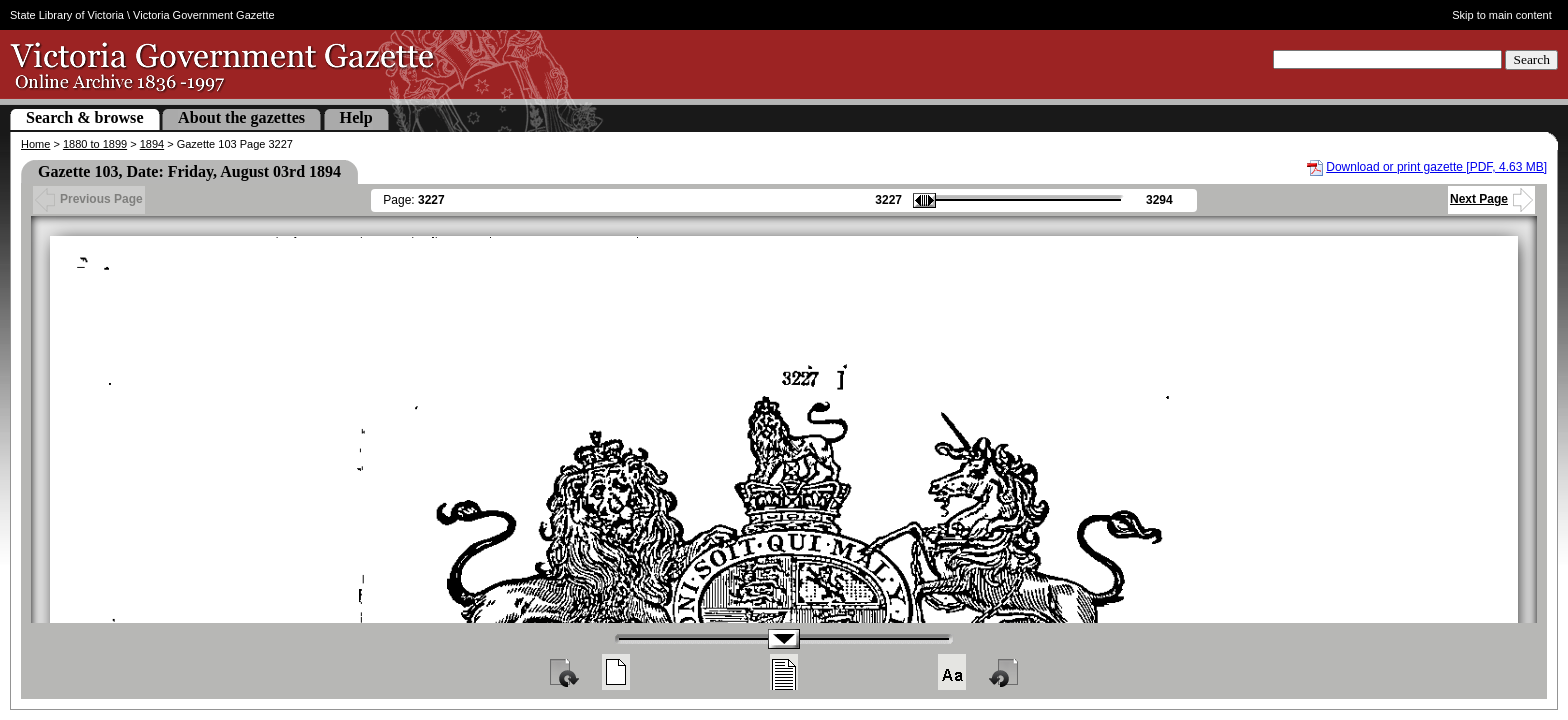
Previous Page (89, 199)
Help (356, 117)
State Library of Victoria (67, 15)
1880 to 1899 (95, 144)
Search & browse (85, 117)
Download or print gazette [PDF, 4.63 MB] (1436, 167)
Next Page (1491, 199)
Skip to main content (1502, 15)
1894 (152, 144)
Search (1531, 59)
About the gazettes (241, 117)
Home (35, 144)
